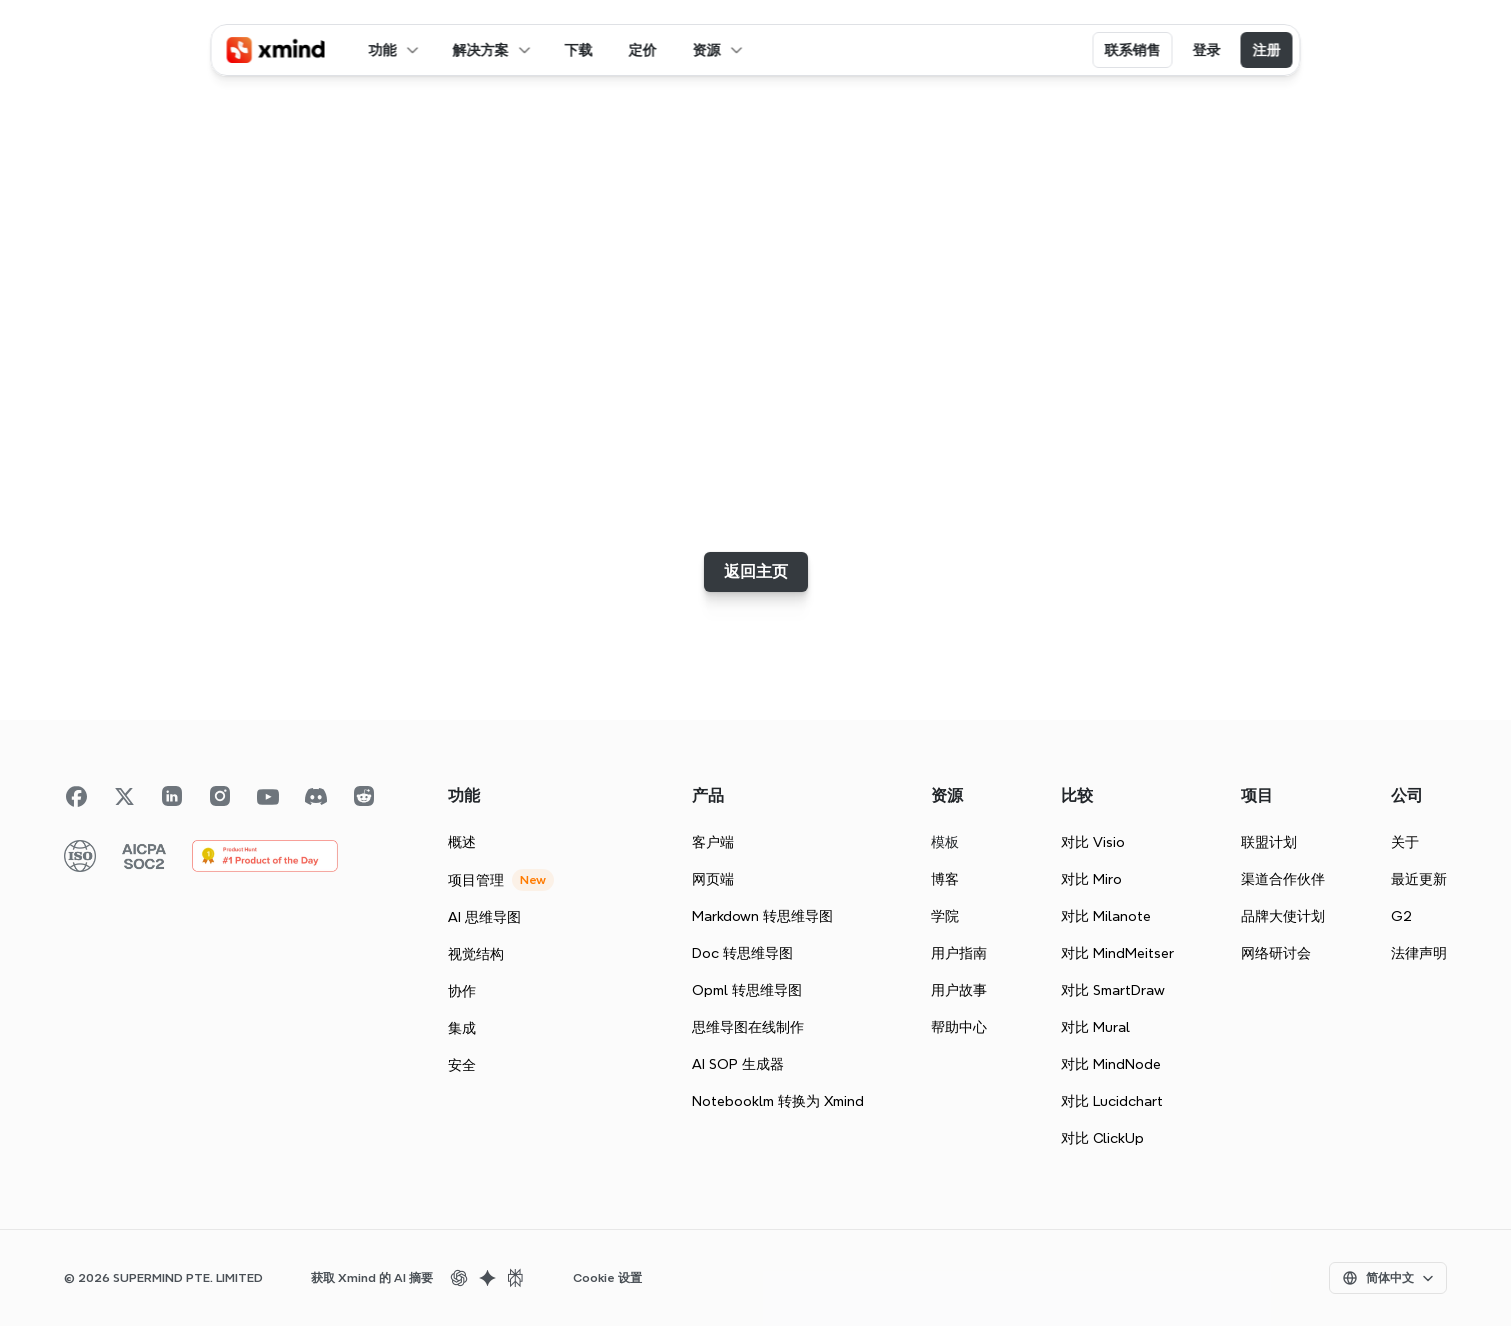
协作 (462, 991)
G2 (1401, 916)
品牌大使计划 (1283, 916)
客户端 (713, 842)
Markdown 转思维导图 (762, 916)
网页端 (713, 879)
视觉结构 (476, 954)
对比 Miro (1091, 879)
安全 (462, 1065)
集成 (462, 1028)
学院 (945, 916)
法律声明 (1419, 953)
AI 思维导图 (484, 917)
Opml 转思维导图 (747, 990)
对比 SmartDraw (1113, 990)
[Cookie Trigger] (607, 1278)
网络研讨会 (1276, 953)
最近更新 (1419, 879)
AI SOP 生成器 (738, 1064)
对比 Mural (1095, 1027)
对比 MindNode (1111, 1064)
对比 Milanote (1106, 916)
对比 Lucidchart (1112, 1101)
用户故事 (959, 990)
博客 (945, 879)
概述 (462, 842)
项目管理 (476, 880)
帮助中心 (959, 1027)
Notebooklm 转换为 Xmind (778, 1101)
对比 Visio (1093, 842)
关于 (1405, 842)
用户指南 (959, 953)
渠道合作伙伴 (1283, 879)
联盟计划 (1269, 842)
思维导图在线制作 (748, 1027)
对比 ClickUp (1102, 1138)
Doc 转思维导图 (742, 953)
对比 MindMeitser (1117, 953)
